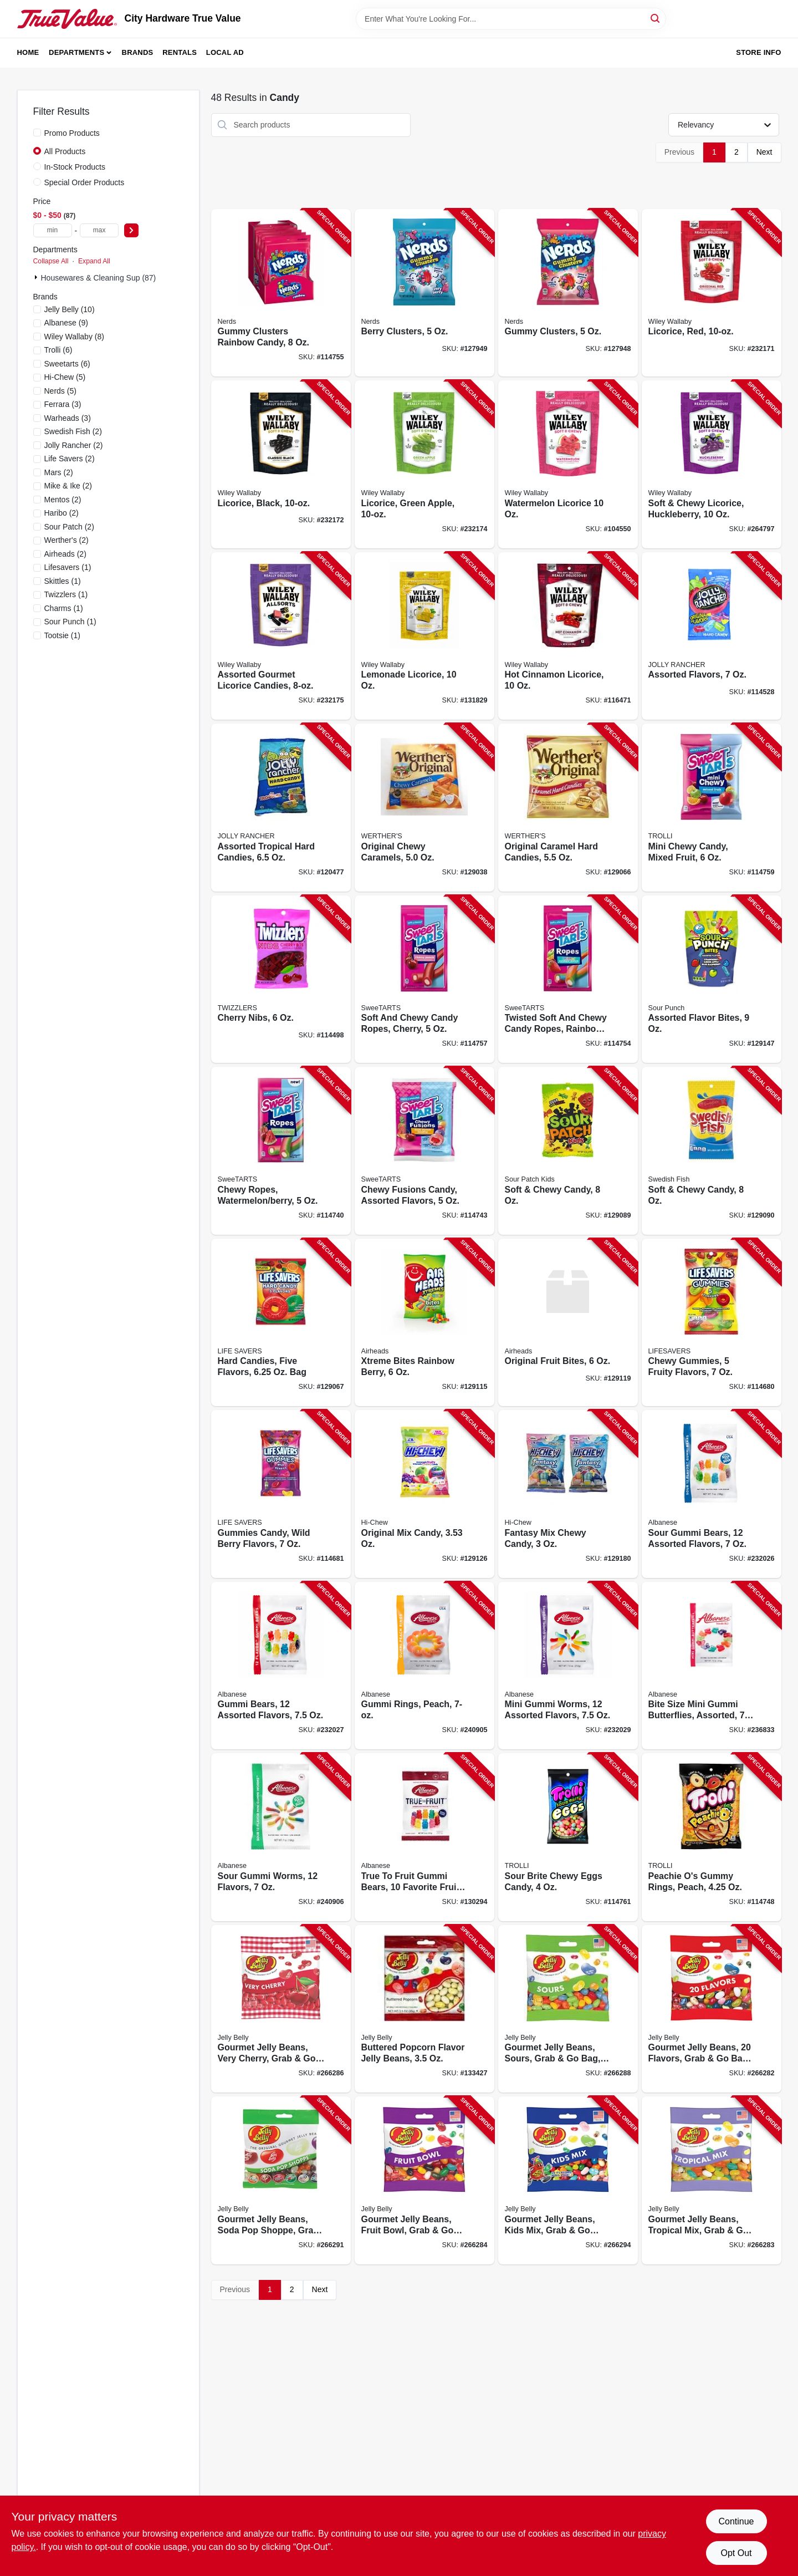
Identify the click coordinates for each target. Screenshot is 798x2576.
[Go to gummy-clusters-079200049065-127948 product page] (568, 293)
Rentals (179, 52)
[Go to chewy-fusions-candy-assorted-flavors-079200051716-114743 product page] (424, 1151)
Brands (138, 52)
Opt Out (735, 2553)
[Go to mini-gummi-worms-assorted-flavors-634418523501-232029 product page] (568, 1666)
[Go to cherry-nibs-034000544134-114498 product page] (281, 979)
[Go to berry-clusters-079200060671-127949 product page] (424, 293)
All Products (65, 151)
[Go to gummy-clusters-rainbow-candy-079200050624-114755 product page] (281, 293)
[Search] (656, 18)
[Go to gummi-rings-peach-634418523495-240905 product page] (424, 1666)
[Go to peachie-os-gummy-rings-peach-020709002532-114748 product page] (711, 1837)
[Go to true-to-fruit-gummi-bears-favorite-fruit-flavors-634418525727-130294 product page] (424, 1837)
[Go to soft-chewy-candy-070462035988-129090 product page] (711, 1151)
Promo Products (72, 133)
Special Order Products (84, 182)
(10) (69, 309)
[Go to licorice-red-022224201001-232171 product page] (711, 293)
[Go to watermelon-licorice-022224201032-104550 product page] (568, 464)
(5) (65, 377)
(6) (58, 349)
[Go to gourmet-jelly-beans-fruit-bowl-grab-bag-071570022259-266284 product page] (424, 2180)
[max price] (99, 230)
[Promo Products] (37, 132)
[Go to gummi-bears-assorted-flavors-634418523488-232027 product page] (281, 1666)
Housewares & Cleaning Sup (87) (98, 277)
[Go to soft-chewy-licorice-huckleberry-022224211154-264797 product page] (711, 464)
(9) (66, 322)
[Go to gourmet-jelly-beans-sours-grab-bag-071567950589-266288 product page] (568, 2009)
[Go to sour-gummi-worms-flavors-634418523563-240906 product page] (281, 1837)
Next (764, 151)
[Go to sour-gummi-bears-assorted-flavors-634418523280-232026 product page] (711, 1494)
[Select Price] (131, 230)
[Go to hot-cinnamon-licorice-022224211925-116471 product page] (568, 636)
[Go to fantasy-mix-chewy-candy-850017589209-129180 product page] (568, 1494)
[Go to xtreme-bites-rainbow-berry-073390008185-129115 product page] (424, 1323)
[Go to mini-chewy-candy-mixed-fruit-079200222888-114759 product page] (711, 808)
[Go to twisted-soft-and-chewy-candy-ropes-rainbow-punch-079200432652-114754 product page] (568, 979)
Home (28, 52)
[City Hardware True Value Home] (67, 19)
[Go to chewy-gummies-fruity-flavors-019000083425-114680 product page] (711, 1323)
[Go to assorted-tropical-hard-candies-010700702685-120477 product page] (281, 808)
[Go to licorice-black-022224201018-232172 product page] (281, 464)
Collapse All (51, 261)
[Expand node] (37, 277)
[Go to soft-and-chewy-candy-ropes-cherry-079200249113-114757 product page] (424, 979)
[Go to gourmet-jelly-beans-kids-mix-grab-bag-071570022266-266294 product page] (568, 2180)
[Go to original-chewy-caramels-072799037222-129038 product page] (424, 808)
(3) (62, 404)
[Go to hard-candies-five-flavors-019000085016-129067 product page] (281, 1323)
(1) (67, 567)
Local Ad (225, 52)
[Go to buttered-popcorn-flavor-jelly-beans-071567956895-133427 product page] (424, 2009)
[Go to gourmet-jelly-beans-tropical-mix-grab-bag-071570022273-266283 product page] (711, 2180)
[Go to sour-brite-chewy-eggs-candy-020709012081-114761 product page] (568, 1837)
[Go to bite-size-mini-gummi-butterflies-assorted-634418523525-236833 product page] (711, 1666)
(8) (74, 336)
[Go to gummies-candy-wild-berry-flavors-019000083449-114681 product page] (281, 1494)
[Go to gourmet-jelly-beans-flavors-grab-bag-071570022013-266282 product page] (711, 2009)
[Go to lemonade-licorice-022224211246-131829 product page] (424, 636)
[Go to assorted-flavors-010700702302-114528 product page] (711, 636)
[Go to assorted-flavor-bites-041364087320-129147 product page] (711, 979)
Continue (736, 2521)
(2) (73, 431)
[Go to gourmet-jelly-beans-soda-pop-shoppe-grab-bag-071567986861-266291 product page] (281, 2180)
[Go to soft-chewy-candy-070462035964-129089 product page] (568, 1151)
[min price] (52, 230)
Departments (76, 52)
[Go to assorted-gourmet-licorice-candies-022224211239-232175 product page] (281, 636)
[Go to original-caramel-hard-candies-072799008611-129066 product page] (568, 808)
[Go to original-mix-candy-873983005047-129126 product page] (424, 1494)
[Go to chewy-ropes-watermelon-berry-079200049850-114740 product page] (281, 1151)
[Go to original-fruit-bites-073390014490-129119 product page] (568, 1323)
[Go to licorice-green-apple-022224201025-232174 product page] (424, 464)
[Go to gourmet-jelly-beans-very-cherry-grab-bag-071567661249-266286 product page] (281, 2009)
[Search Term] (511, 19)
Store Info (758, 52)
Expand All (94, 261)
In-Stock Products (75, 167)
